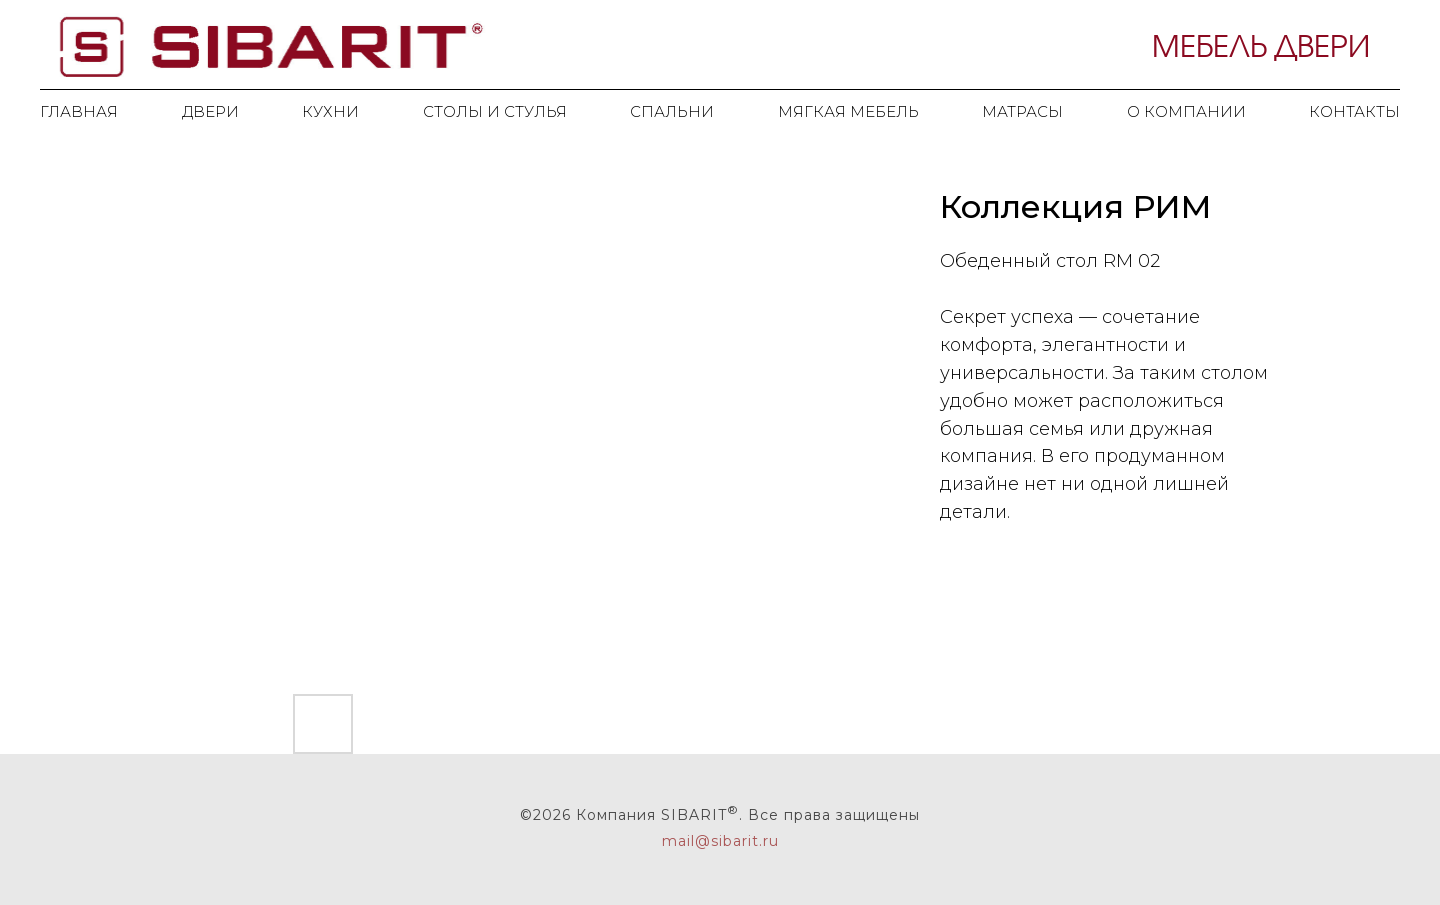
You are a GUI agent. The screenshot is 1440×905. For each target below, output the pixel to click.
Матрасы (1022, 111)
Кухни (330, 111)
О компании (1186, 111)
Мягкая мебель (848, 111)
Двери (210, 111)
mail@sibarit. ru (720, 841)
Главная (79, 111)
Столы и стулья (495, 111)
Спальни (672, 111)
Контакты (1354, 111)
